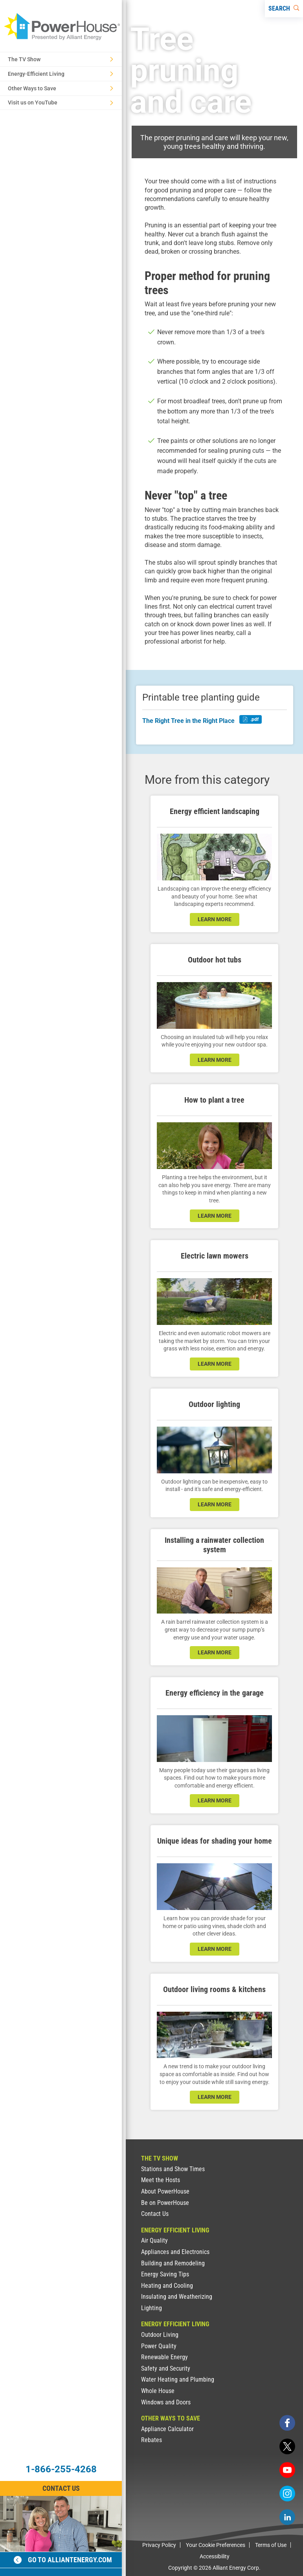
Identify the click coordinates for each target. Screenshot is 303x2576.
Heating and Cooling (167, 2285)
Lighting (151, 2308)
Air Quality (154, 2240)
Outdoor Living (159, 2334)
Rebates (151, 2440)
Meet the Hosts (160, 2180)
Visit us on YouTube (60, 102)
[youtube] (287, 2470)
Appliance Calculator (167, 2429)
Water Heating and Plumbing (177, 2379)
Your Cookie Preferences (215, 2545)
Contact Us (155, 2213)
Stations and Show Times (173, 2169)
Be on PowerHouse (165, 2202)
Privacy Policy (159, 2545)
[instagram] (287, 2493)
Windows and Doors (166, 2402)
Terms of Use (270, 2545)
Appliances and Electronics (175, 2252)
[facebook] (287, 2423)
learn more (214, 919)
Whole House (157, 2391)
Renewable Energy (164, 2357)
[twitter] (287, 2446)
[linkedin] (287, 2517)
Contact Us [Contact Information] (61, 2488)
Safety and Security (165, 2368)
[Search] (284, 8)
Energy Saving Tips (165, 2274)
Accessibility (215, 2556)
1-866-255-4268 (61, 2469)
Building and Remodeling (173, 2263)
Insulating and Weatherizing (176, 2296)
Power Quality (158, 2346)
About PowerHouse (165, 2191)
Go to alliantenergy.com (63, 2560)
